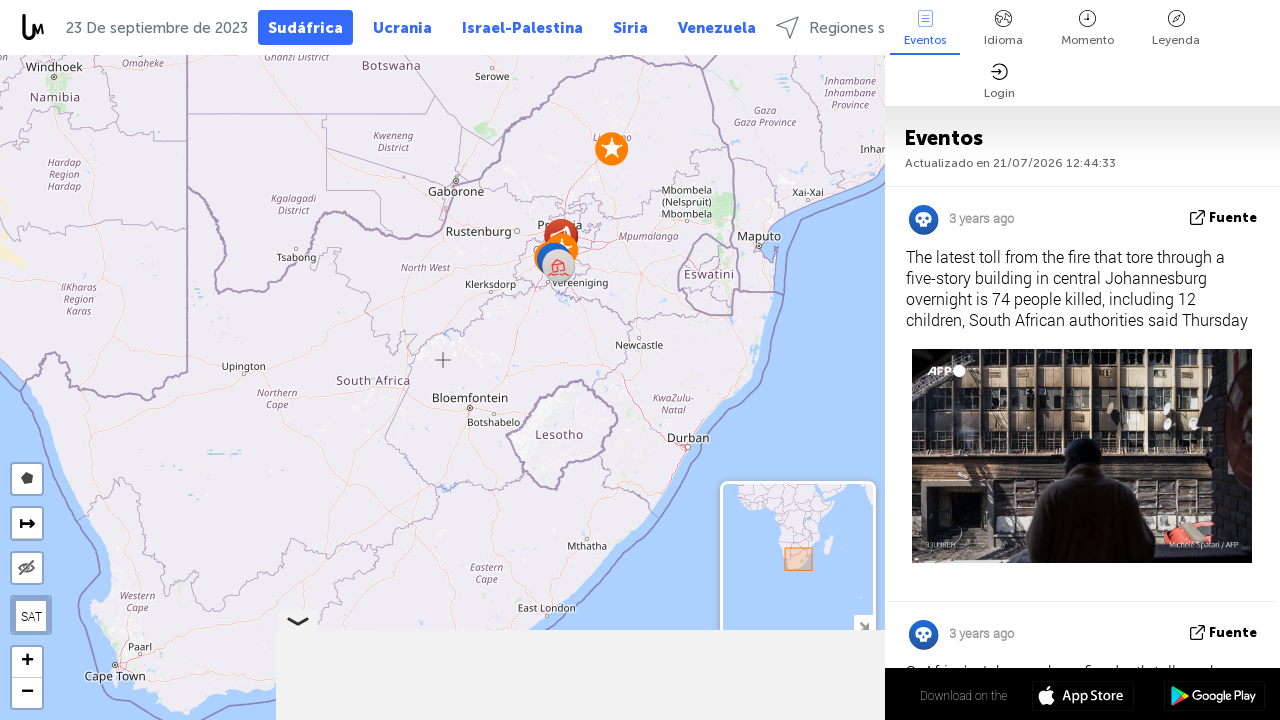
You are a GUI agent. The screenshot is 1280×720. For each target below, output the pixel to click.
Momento (1087, 28)
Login (999, 81)
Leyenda (1176, 28)
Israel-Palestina (522, 28)
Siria (630, 28)
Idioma (1003, 28)
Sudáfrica (305, 28)
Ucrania (402, 28)
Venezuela (717, 28)
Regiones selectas (856, 27)
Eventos (925, 28)
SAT (31, 616)
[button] (611, 148)
